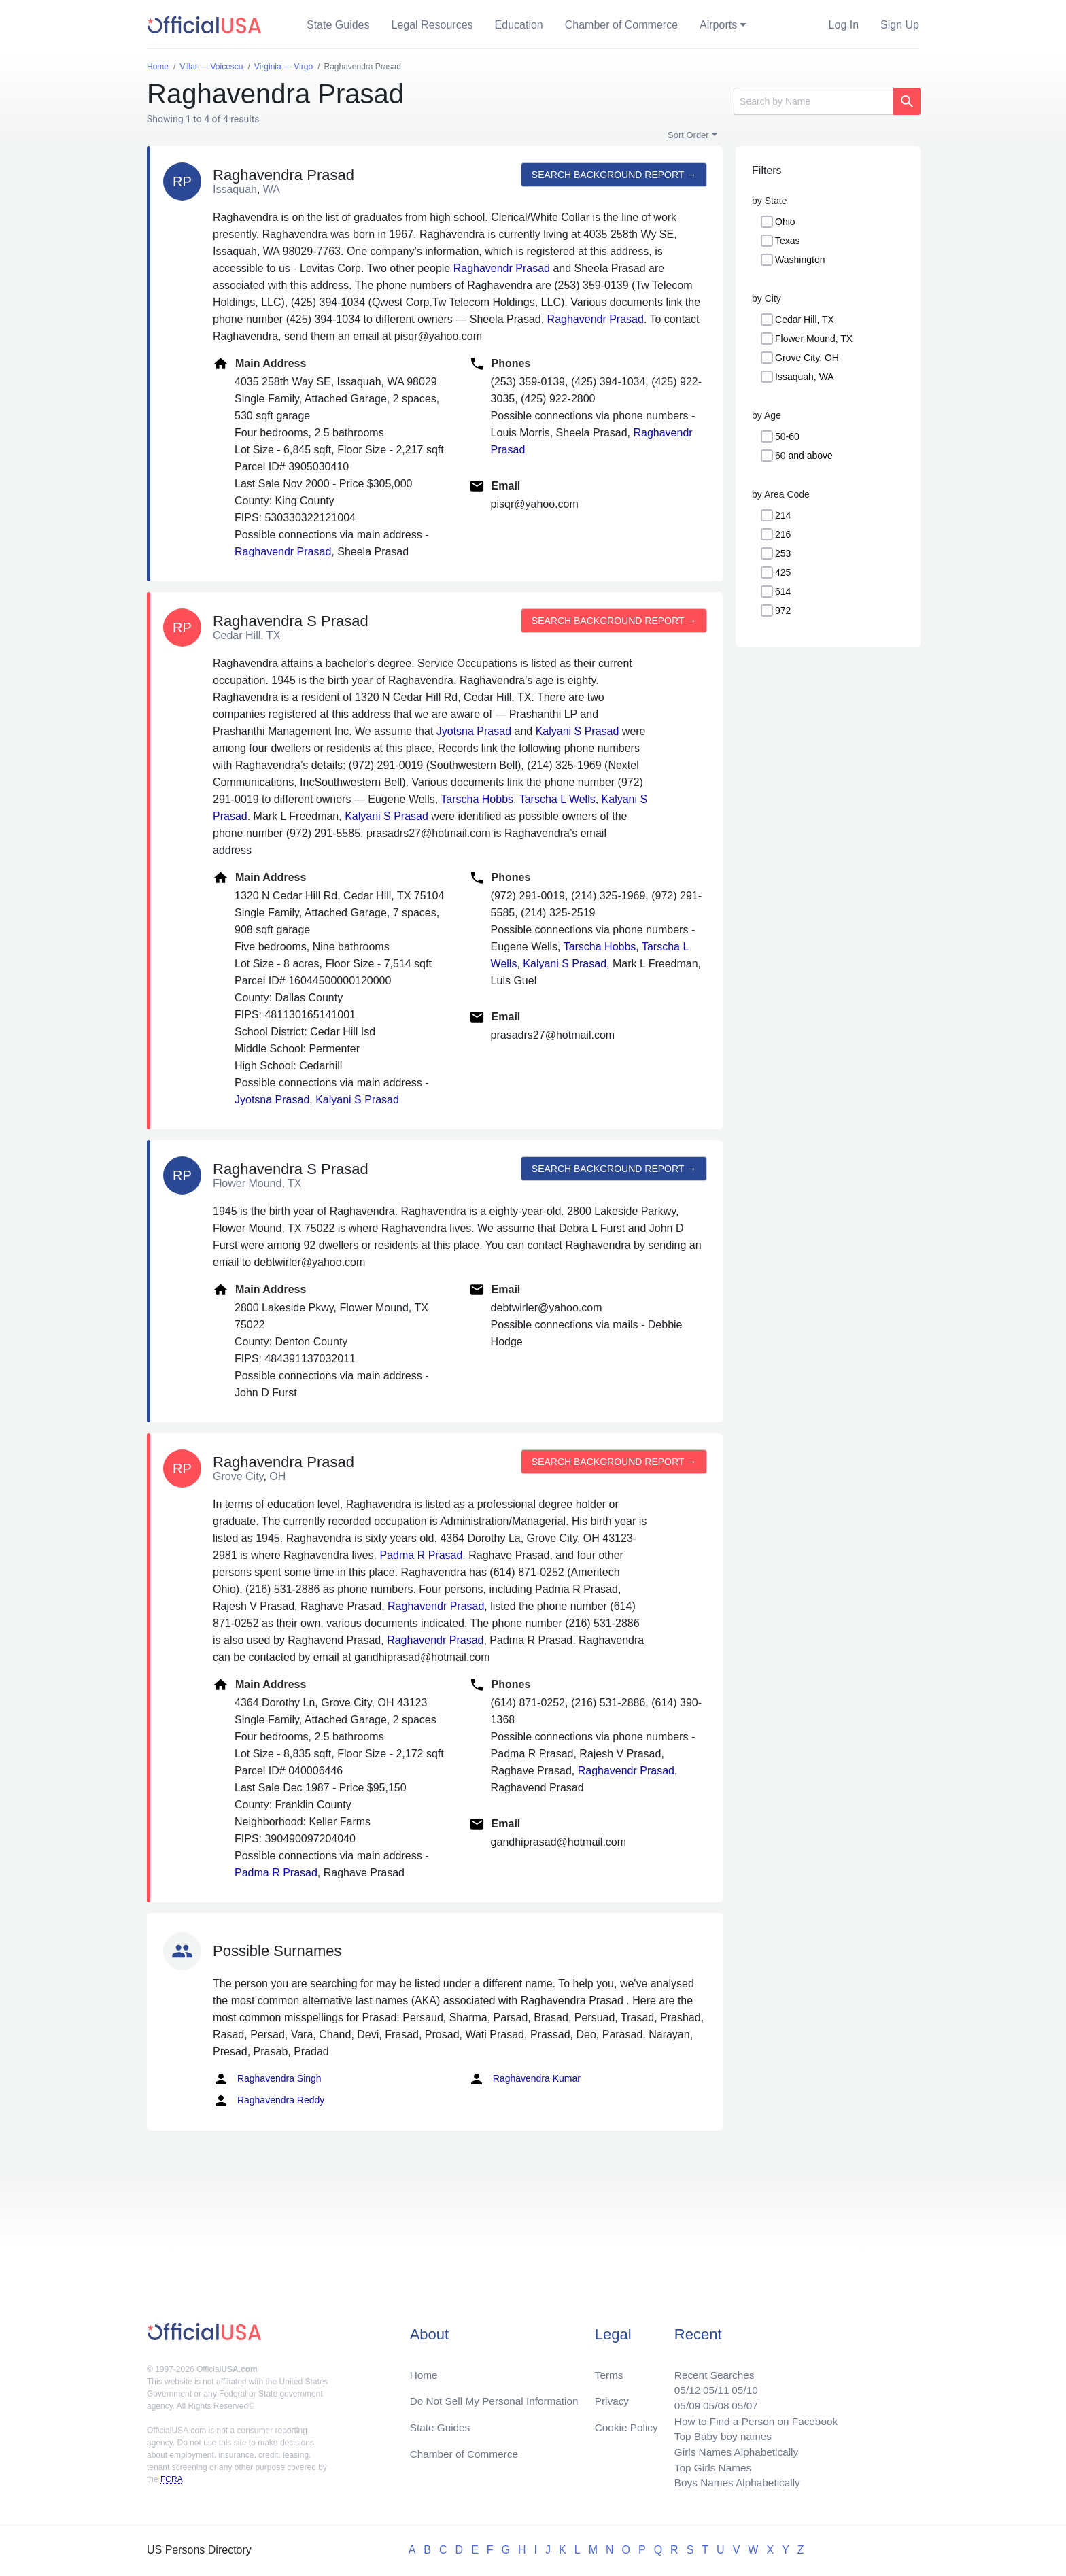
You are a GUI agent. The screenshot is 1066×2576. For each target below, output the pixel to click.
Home (424, 2368)
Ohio (785, 222)
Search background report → (612, 174)
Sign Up (899, 25)
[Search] (813, 101)
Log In (844, 25)
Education (519, 25)
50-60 (787, 436)
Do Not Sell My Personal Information (498, 2395)
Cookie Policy (626, 2422)
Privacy (611, 2395)
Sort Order (688, 135)
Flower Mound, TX (814, 338)
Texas (787, 241)
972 (783, 610)
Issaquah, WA (804, 377)
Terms (608, 2368)
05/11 (710, 2384)
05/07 (740, 2401)
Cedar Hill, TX (804, 319)
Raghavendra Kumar (524, 2079)
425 (783, 572)
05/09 (680, 2401)
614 (783, 591)
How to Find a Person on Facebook (752, 2417)
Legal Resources (432, 25)
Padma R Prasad (420, 1555)
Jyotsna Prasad (473, 731)
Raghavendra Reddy (268, 2101)
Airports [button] (718, 25)
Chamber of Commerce (621, 25)
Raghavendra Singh (267, 2079)
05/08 (710, 2401)
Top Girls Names (707, 2466)
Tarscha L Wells (557, 799)
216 (783, 534)
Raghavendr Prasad (501, 268)
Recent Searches (709, 2368)
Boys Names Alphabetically (732, 2482)
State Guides (338, 25)
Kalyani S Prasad (577, 731)
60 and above (804, 455)
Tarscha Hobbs (477, 799)
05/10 (740, 2384)
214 (783, 515)
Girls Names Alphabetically (731, 2450)
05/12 (680, 2384)
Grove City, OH (807, 357)
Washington (800, 260)
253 (783, 553)
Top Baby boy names (717, 2433)
